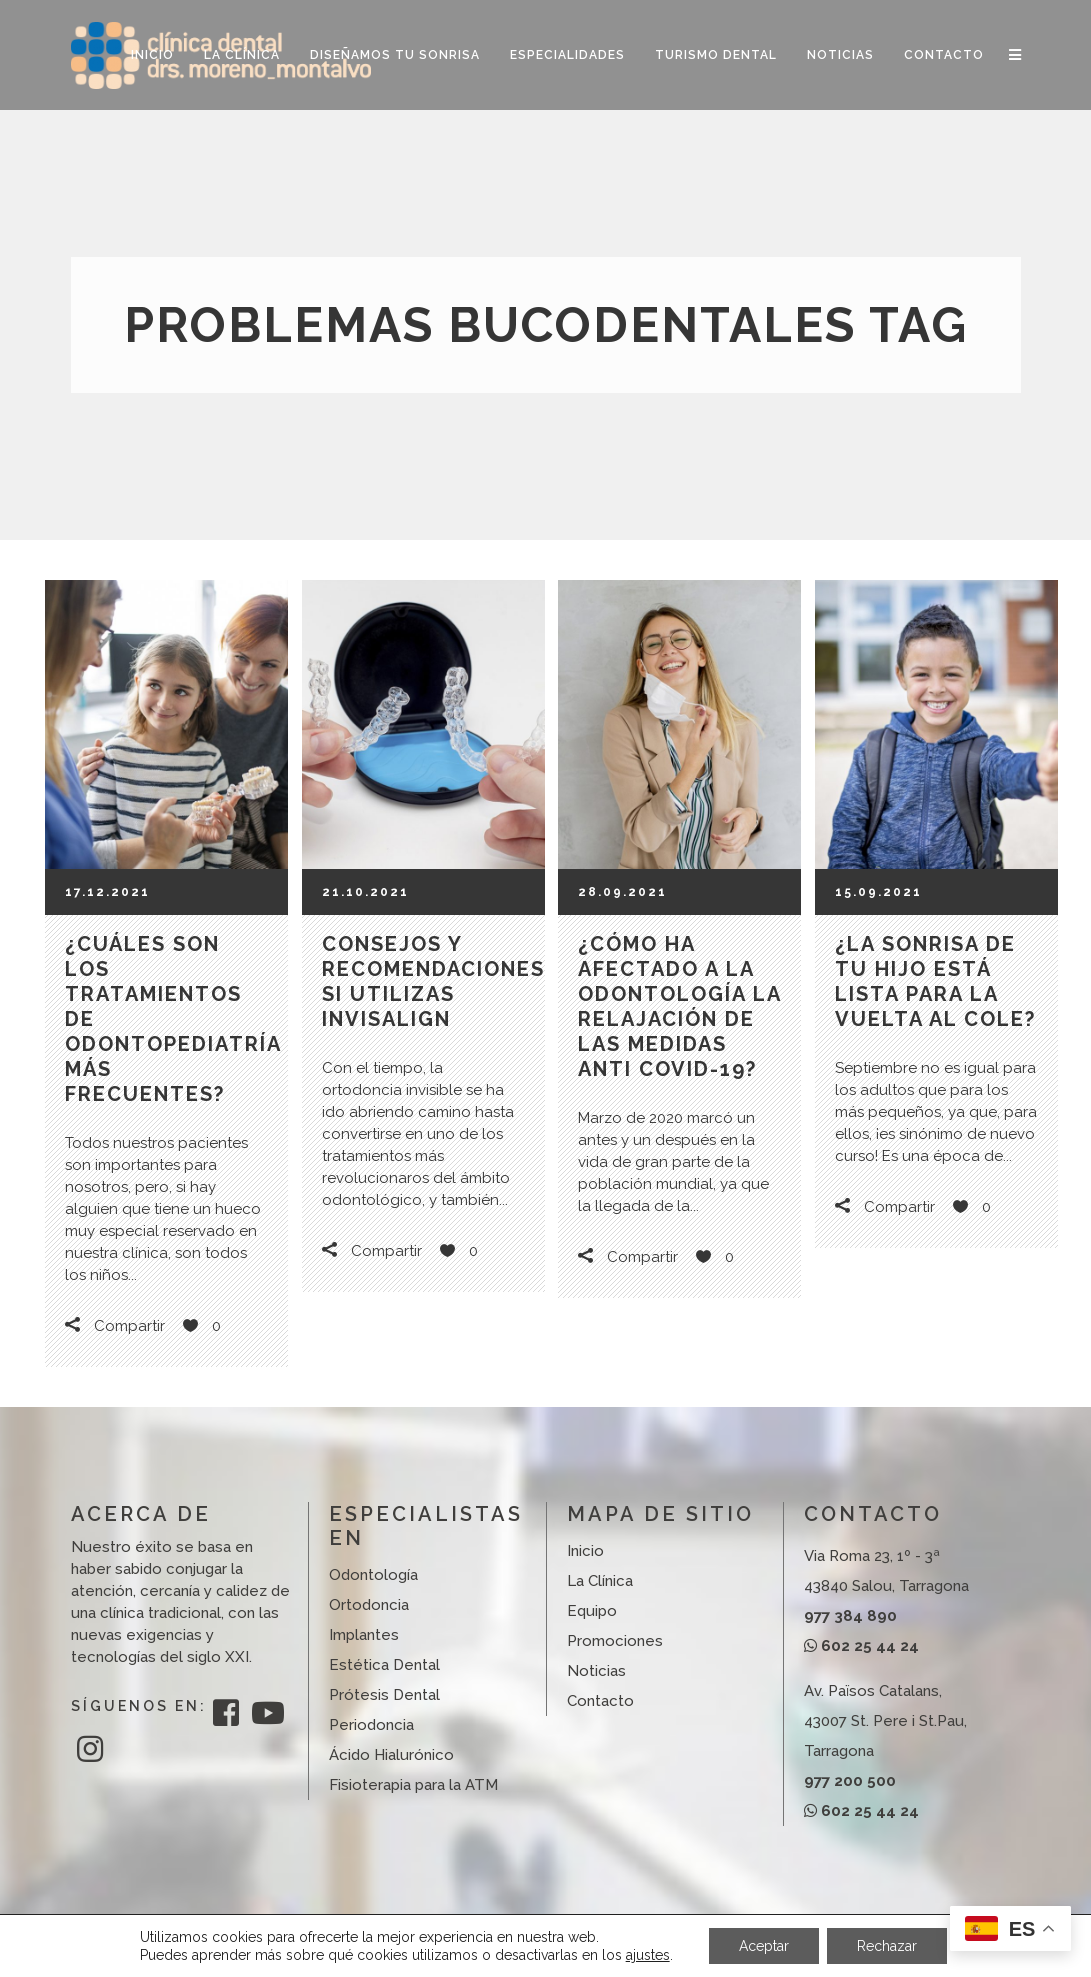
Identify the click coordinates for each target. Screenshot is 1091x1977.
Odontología (373, 1575)
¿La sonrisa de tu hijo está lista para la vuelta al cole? (935, 981)
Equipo (592, 1611)
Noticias (596, 1671)
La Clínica (600, 1581)
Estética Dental (384, 1665)
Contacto (600, 1701)
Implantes (364, 1635)
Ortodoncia (369, 1605)
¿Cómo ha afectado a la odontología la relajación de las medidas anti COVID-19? (679, 1006)
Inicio (585, 1551)
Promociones (615, 1641)
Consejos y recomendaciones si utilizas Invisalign (433, 981)
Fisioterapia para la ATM (413, 1785)
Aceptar (764, 1946)
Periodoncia (371, 1725)
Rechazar (887, 1946)
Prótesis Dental (384, 1695)
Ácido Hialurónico (391, 1755)
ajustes (648, 1955)
